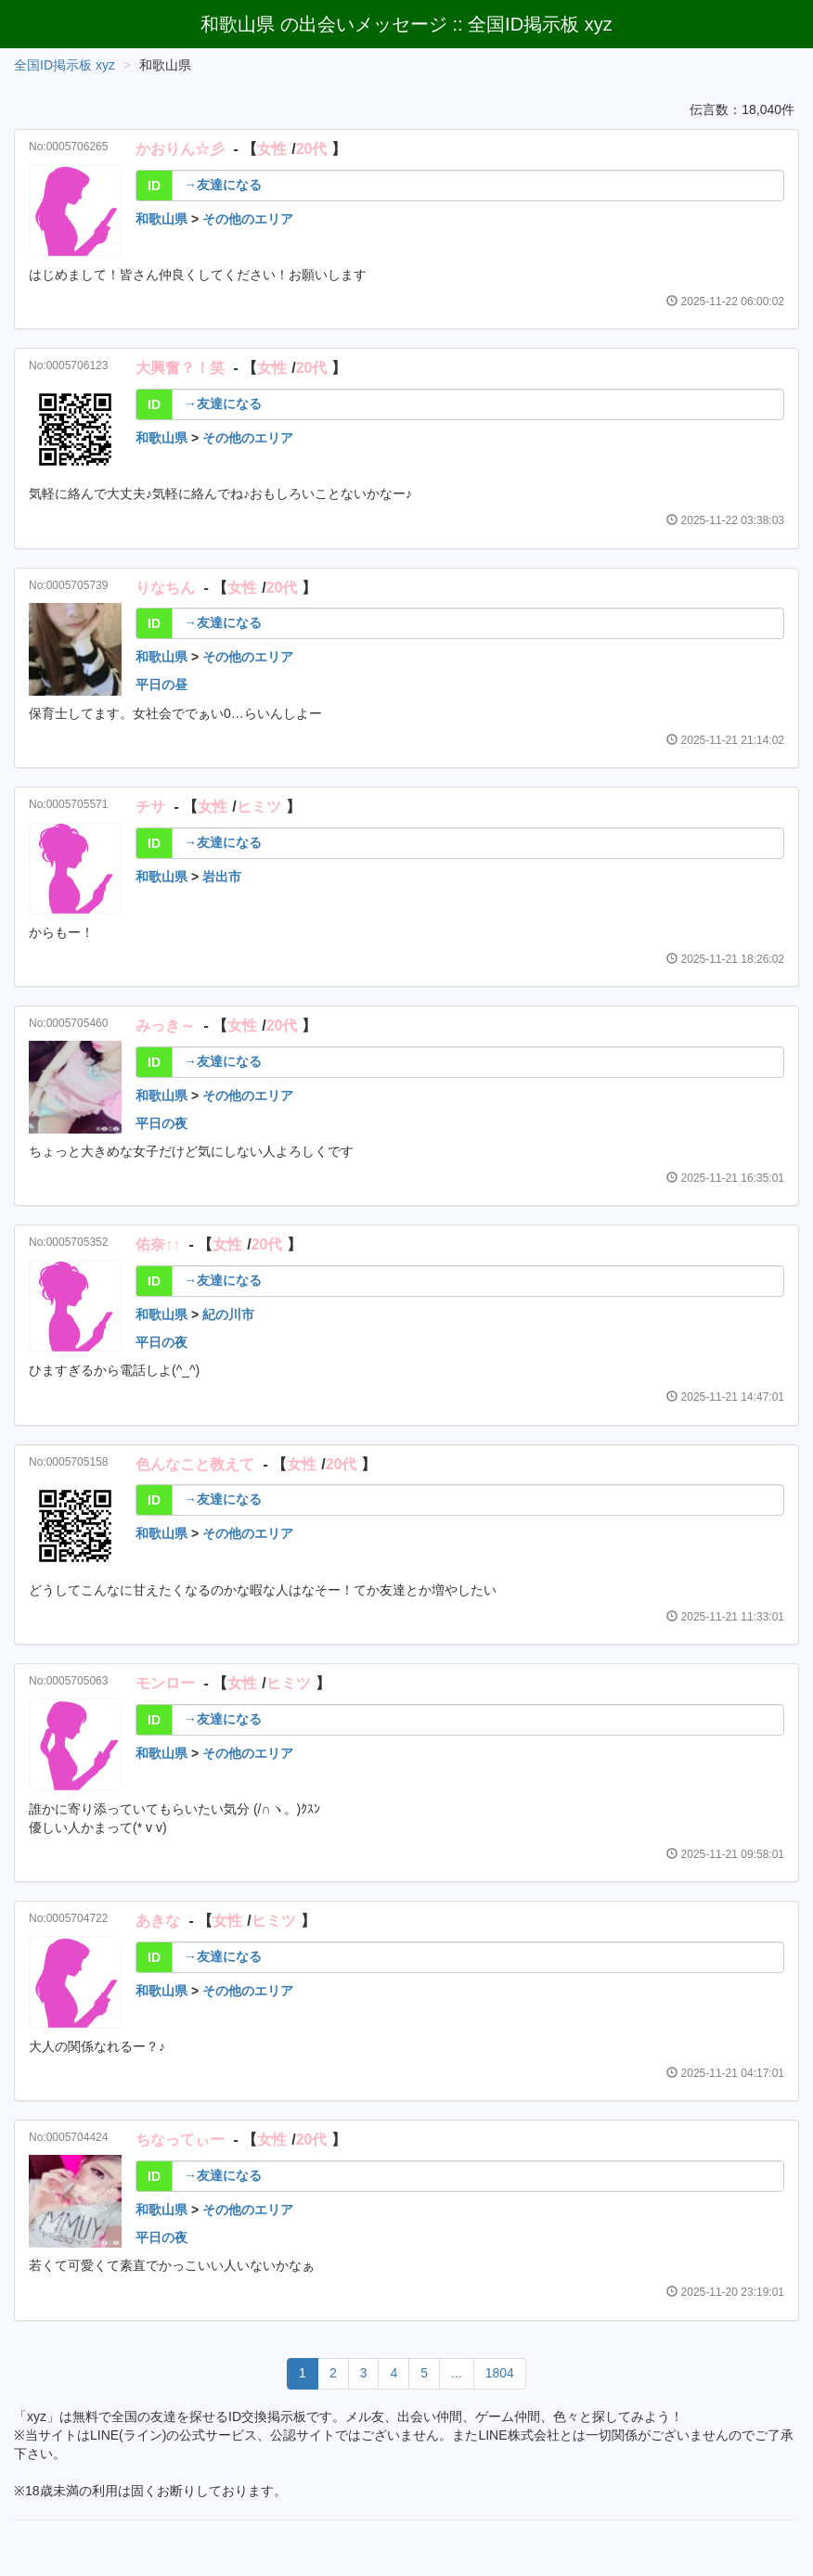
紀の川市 (228, 1314)
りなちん (165, 588)
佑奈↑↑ (158, 1244)
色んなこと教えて (195, 1464)
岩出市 (221, 876)
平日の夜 (161, 1123)
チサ (150, 806)
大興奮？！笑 (180, 368)
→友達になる (223, 184)
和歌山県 (161, 218)
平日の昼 (161, 684)
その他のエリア (247, 218)
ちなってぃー (180, 2139)
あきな (158, 1921)
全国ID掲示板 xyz (64, 65)
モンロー (165, 1683)
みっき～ (165, 1025)
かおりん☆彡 (180, 149)
